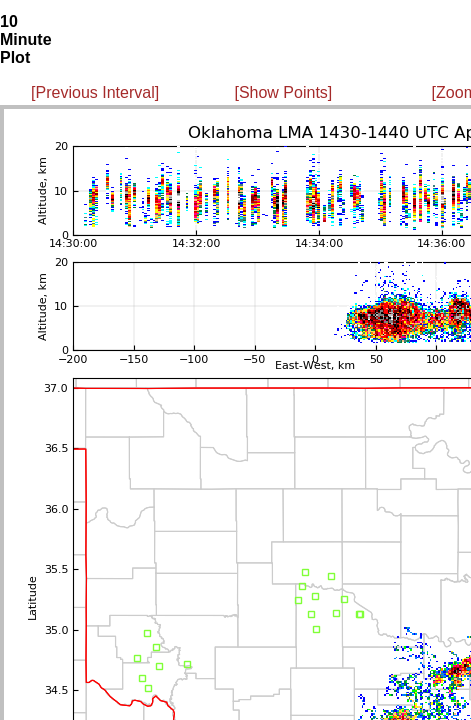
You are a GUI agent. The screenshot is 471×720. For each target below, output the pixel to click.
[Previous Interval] (95, 92)
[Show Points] (283, 92)
